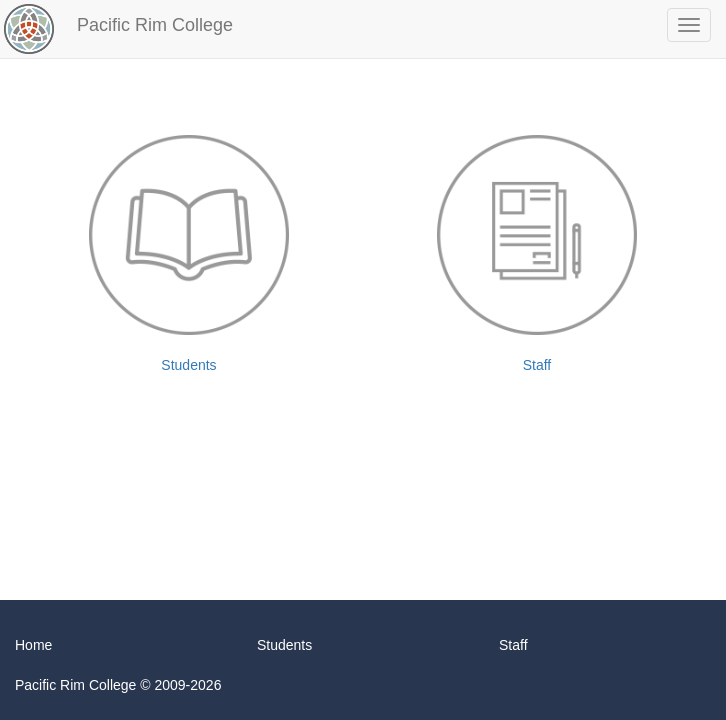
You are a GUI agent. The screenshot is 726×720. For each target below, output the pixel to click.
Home (33, 645)
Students (189, 254)
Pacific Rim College (155, 25)
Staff (537, 254)
